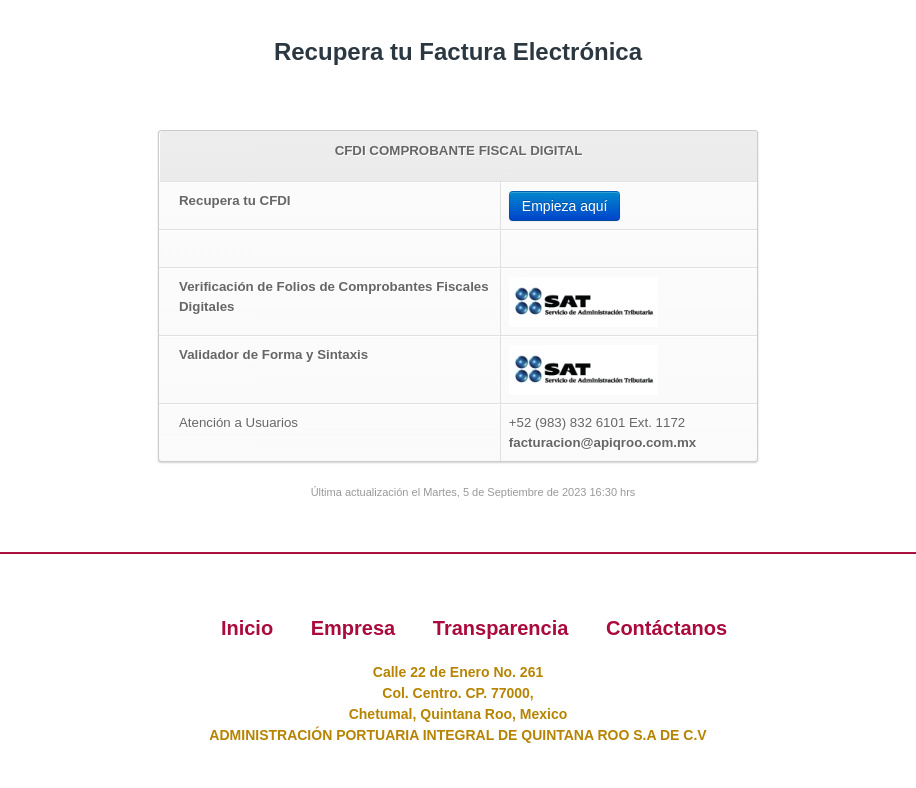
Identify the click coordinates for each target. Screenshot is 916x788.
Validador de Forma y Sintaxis (273, 354)
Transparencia (503, 628)
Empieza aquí (565, 206)
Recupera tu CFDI (235, 200)
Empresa (356, 628)
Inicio (250, 628)
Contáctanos (666, 628)
